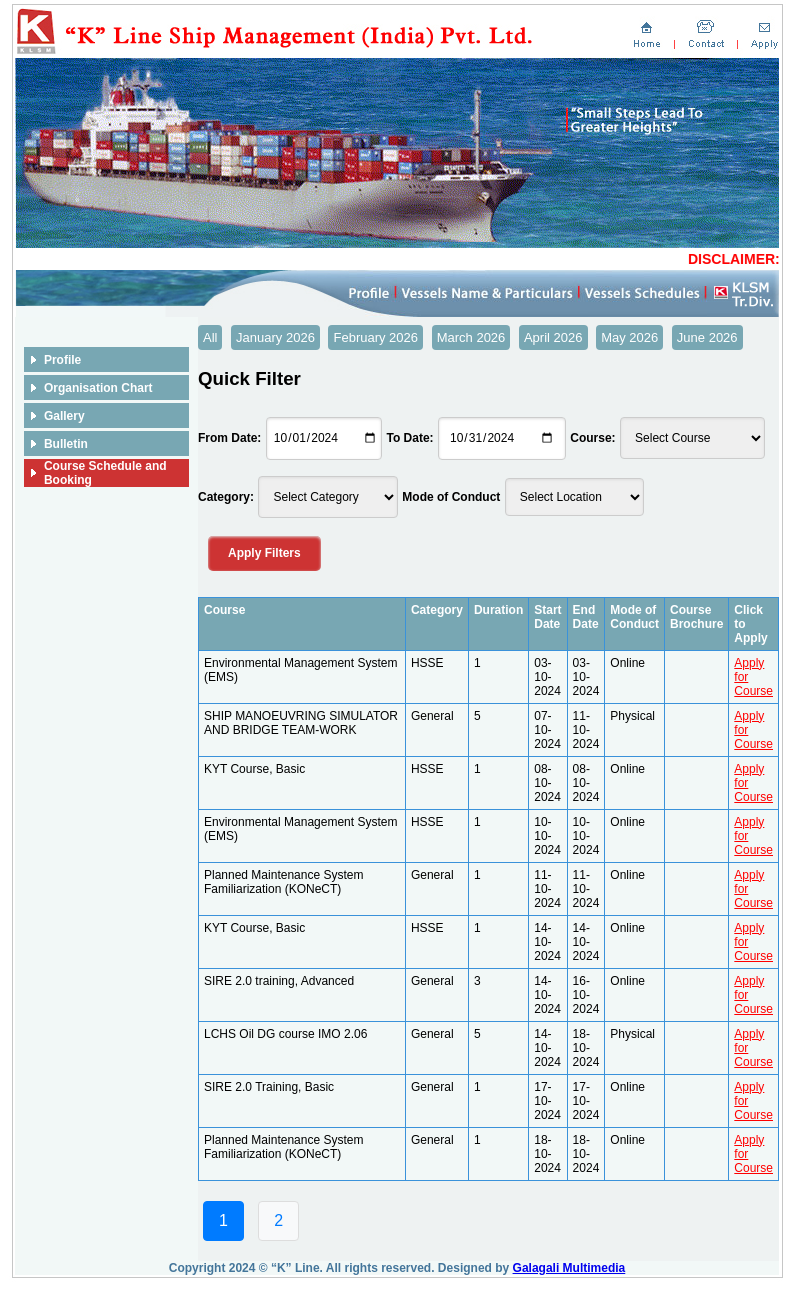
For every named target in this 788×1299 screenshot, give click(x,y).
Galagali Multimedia (569, 1268)
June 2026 (707, 337)
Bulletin (66, 444)
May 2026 (629, 337)
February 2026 (375, 337)
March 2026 (471, 337)
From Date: (229, 438)
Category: (226, 497)
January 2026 (275, 337)
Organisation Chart (98, 388)
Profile (62, 360)
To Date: (409, 438)
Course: (592, 438)
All (210, 337)
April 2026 (553, 337)
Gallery (64, 416)
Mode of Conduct (451, 497)
